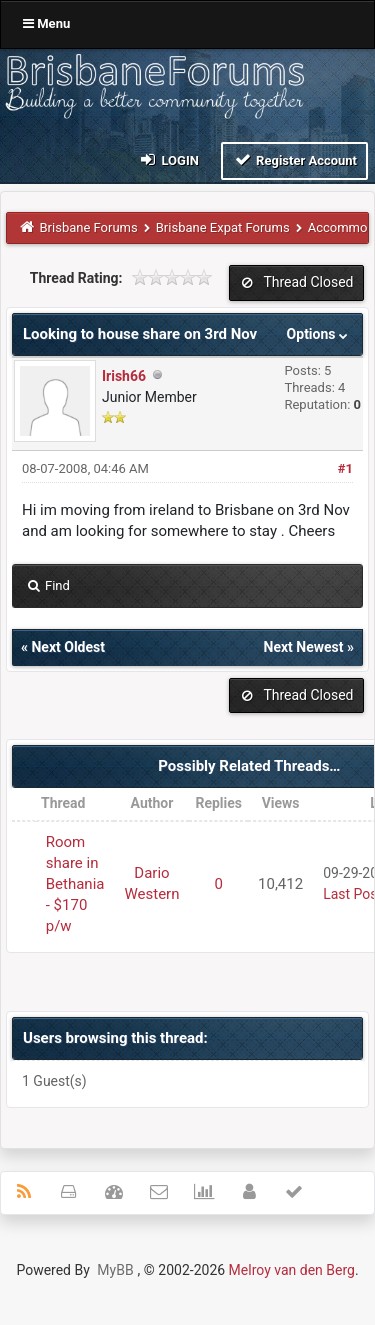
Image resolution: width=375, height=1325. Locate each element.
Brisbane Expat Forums (223, 227)
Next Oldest (68, 647)
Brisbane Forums (89, 227)
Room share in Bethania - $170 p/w (75, 884)
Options (319, 334)
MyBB (115, 1270)
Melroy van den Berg (292, 1270)
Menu (46, 23)
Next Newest (304, 647)
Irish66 (124, 376)
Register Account (294, 159)
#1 (345, 468)
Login (168, 159)
